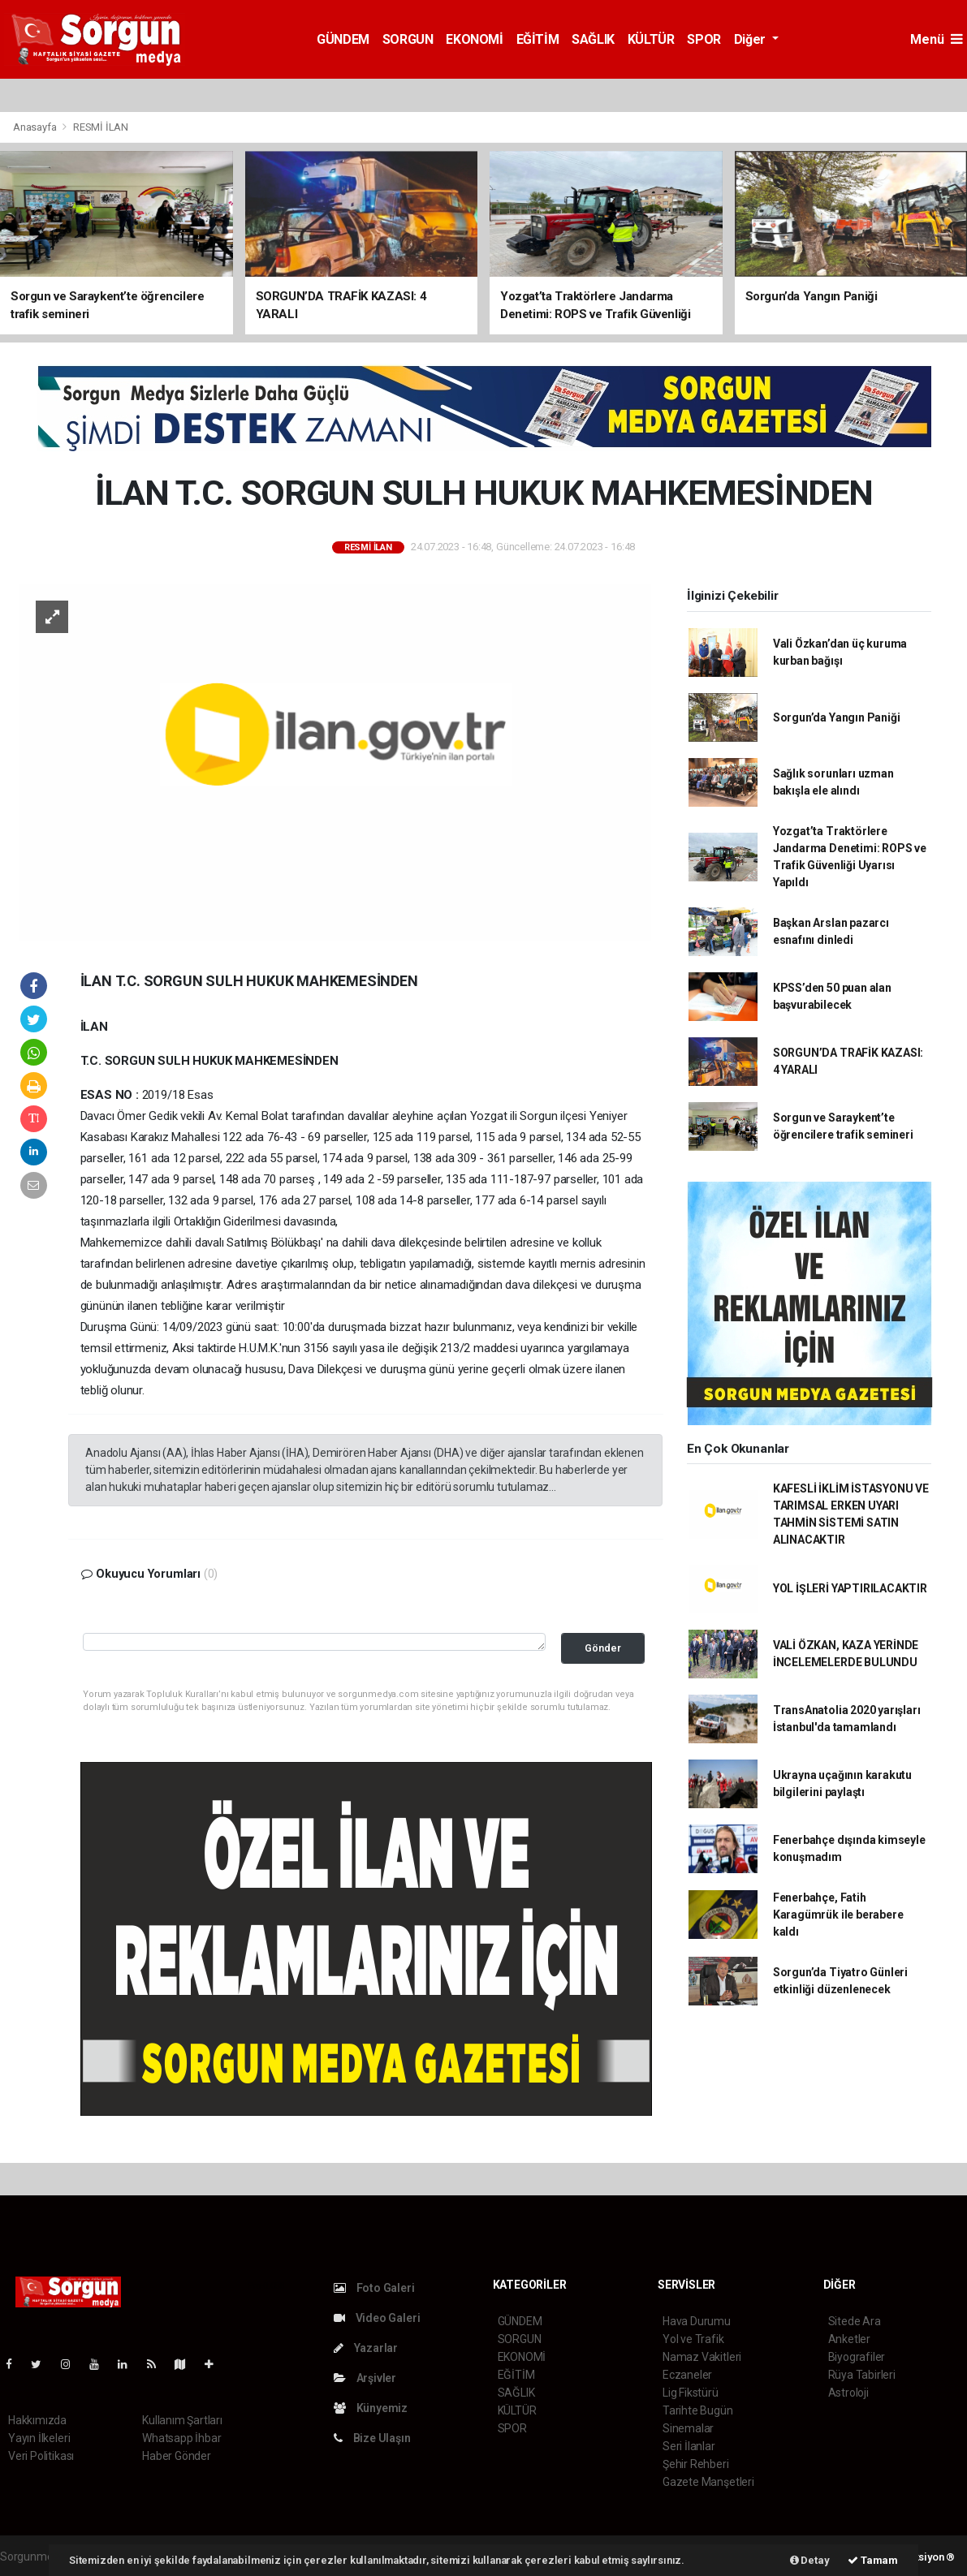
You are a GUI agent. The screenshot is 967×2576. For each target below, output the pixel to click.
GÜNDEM (343, 39)
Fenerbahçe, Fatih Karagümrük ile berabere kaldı (838, 1914)
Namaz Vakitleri (702, 2356)
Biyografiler (857, 2356)
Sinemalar (688, 2428)
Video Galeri (377, 2317)
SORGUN (408, 39)
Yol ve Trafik (693, 2339)
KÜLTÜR (651, 39)
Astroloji (848, 2392)
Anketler (849, 2339)
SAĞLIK (593, 39)
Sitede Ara (854, 2321)
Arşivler (365, 2377)
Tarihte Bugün (698, 2410)
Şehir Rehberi (696, 2464)
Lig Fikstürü (691, 2392)
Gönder (603, 1648)
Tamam (873, 2560)
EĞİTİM (537, 39)
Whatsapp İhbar (181, 2438)
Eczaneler (687, 2374)
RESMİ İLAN (100, 127)
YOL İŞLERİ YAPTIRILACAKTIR (850, 1588)
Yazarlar (366, 2347)
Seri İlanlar (689, 2446)
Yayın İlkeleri (39, 2438)
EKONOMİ (474, 39)
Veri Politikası (41, 2455)
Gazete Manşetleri (708, 2481)
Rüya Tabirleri (862, 2374)
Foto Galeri (374, 2287)
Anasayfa (35, 127)
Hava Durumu (697, 2321)
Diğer (751, 39)
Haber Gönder (176, 2455)
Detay (810, 2560)
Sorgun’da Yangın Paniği (836, 717)
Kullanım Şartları (182, 2420)
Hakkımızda (37, 2420)
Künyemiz (371, 2408)
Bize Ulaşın (372, 2438)
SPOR (703, 39)
